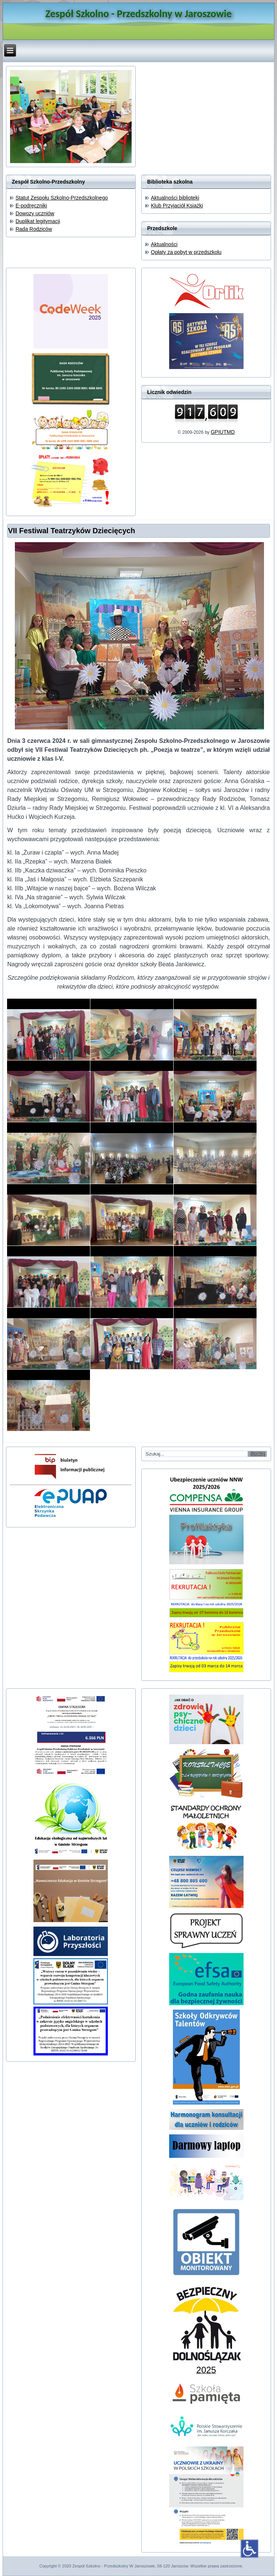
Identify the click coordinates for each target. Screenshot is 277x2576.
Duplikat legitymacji (38, 221)
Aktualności (164, 244)
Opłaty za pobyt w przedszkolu (186, 252)
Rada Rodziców (34, 229)
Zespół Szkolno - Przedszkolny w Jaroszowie (138, 13)
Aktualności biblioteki (175, 198)
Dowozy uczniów (35, 213)
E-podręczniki (31, 206)
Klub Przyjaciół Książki (177, 206)
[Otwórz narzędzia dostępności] (249, 2548)
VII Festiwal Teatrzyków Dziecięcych (71, 531)
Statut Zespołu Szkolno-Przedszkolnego (62, 198)
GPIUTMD (223, 432)
